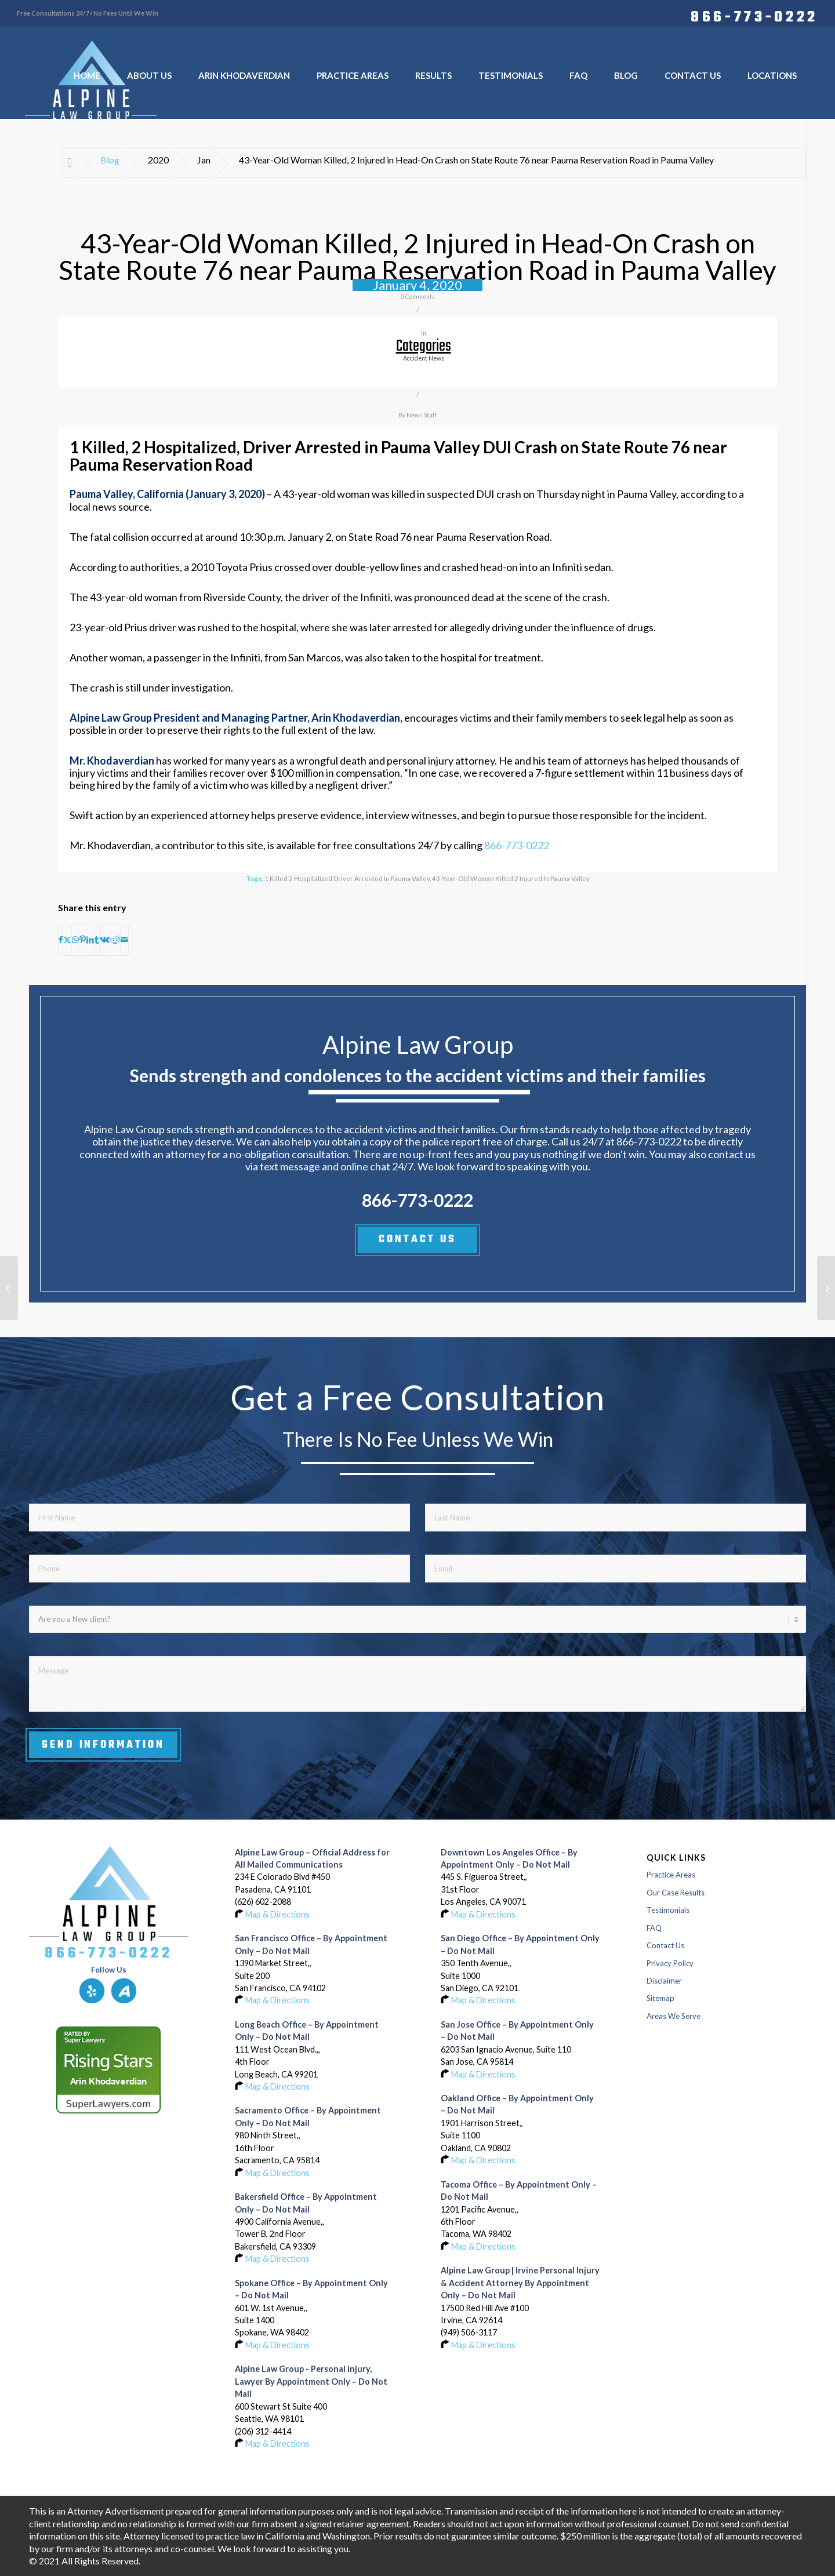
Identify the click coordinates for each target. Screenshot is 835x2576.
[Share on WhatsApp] (75, 940)
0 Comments (418, 296)
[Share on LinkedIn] (90, 940)
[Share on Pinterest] (82, 940)
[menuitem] (751, 15)
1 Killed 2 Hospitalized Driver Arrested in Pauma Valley (347, 878)
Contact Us (665, 1945)
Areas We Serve (673, 2016)
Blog (109, 159)
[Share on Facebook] (61, 940)
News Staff (421, 415)
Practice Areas (671, 1874)
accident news (423, 358)
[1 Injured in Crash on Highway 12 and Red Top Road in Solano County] (9, 1288)
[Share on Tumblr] (97, 940)
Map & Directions (277, 1914)
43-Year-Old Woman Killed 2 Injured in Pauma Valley (511, 878)
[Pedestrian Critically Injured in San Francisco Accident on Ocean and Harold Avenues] (826, 1288)
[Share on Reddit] (115, 940)
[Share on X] (67, 940)
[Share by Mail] (124, 940)
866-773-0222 (754, 15)
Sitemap (660, 1998)
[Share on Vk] (105, 940)
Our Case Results (676, 1892)
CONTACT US (417, 1239)
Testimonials (668, 1910)
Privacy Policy (670, 1963)
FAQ (654, 1928)
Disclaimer (664, 1980)
